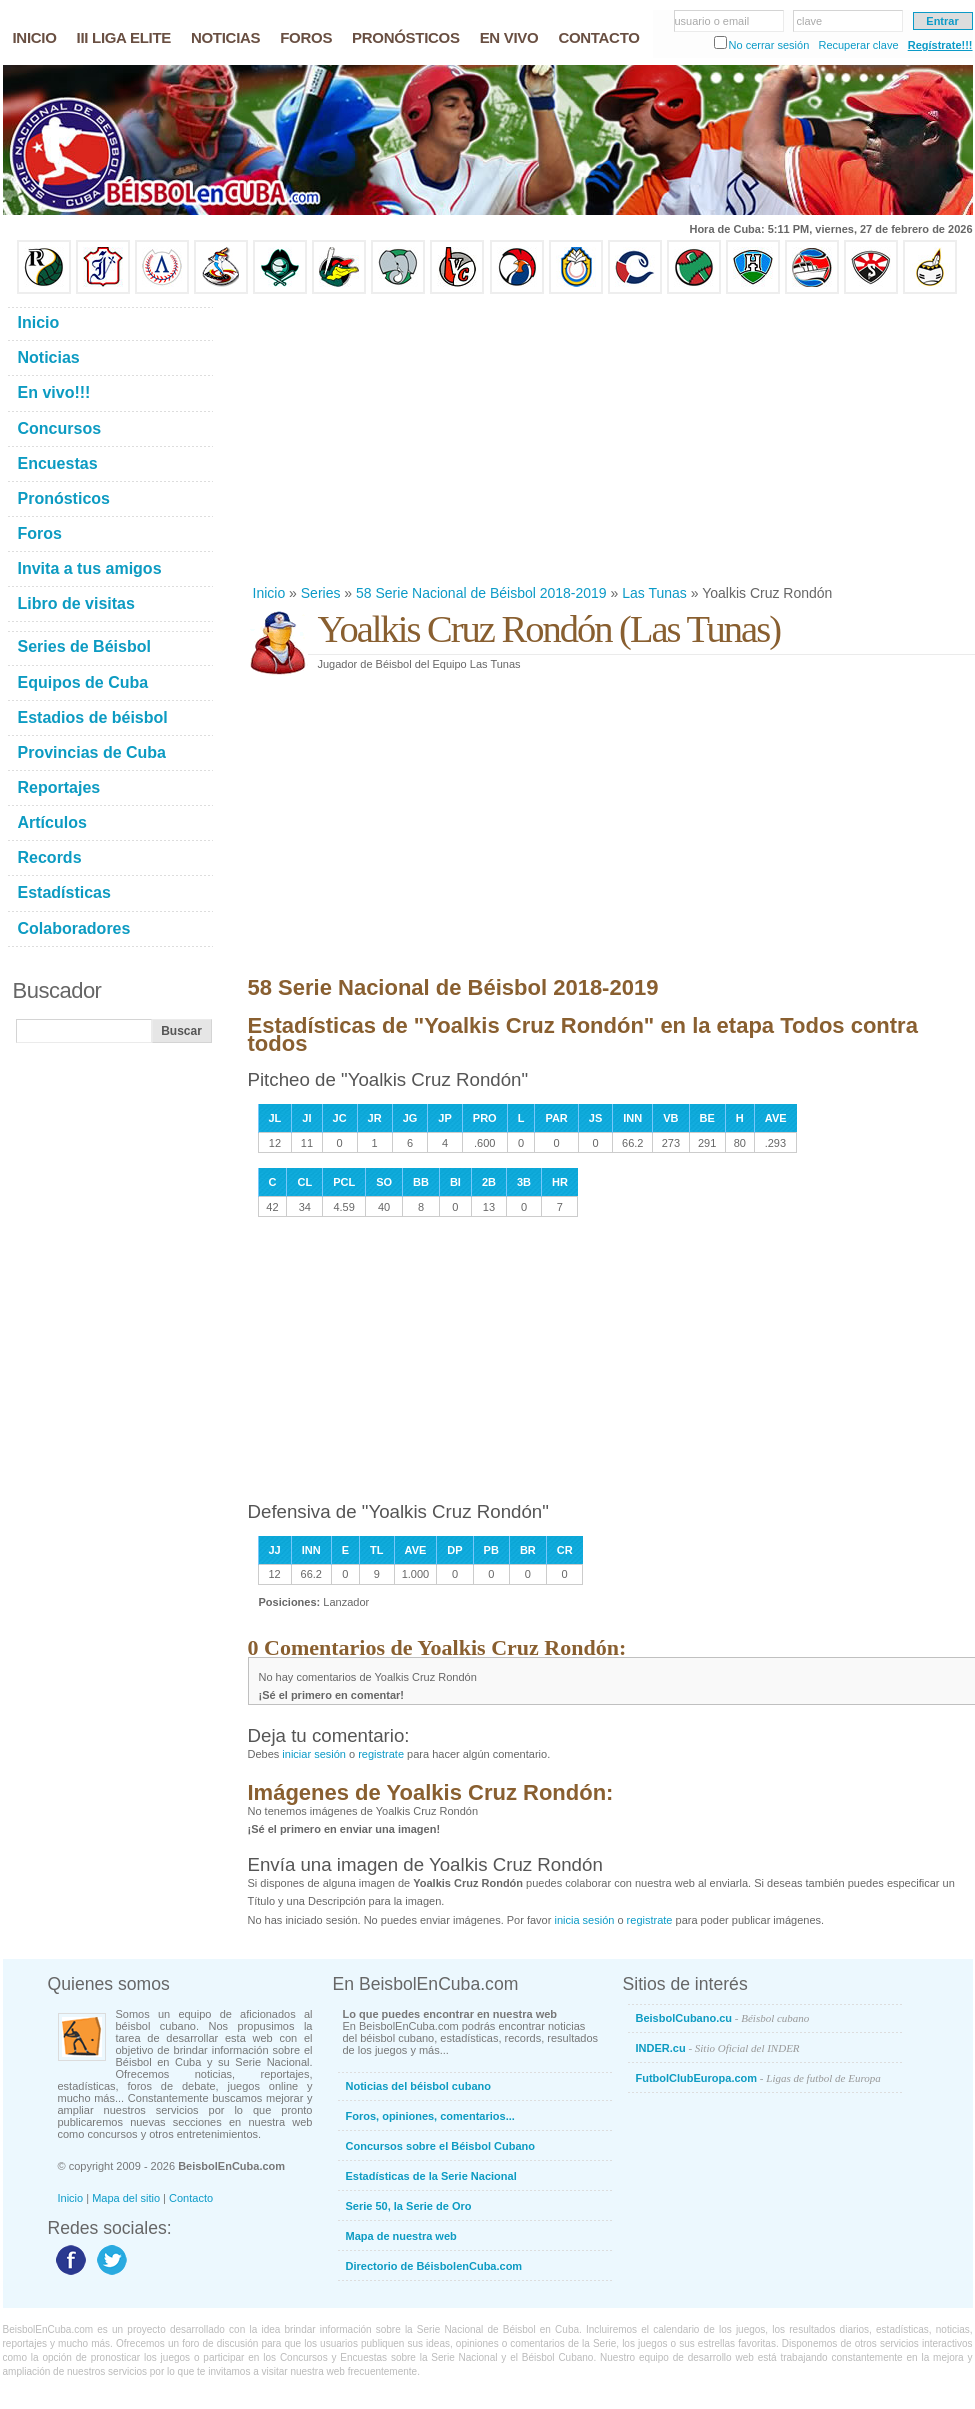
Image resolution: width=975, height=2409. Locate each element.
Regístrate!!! (940, 45)
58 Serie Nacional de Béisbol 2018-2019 (481, 593)
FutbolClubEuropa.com (758, 2078)
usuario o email (712, 21)
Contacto (191, 2198)
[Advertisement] (556, 439)
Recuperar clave (858, 45)
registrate (381, 1754)
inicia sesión (584, 1920)
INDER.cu (718, 2048)
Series (321, 593)
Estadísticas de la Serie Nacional (431, 2176)
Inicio (269, 593)
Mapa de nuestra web (401, 2236)
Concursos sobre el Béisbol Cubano (440, 2146)
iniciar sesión (314, 1754)
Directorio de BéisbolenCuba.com (434, 2266)
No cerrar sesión (769, 45)
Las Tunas (654, 593)
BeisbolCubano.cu (723, 2018)
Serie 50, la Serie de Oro (409, 2206)
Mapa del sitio (126, 2198)
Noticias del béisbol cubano (418, 2086)
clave (810, 21)
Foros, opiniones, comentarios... (430, 2116)
